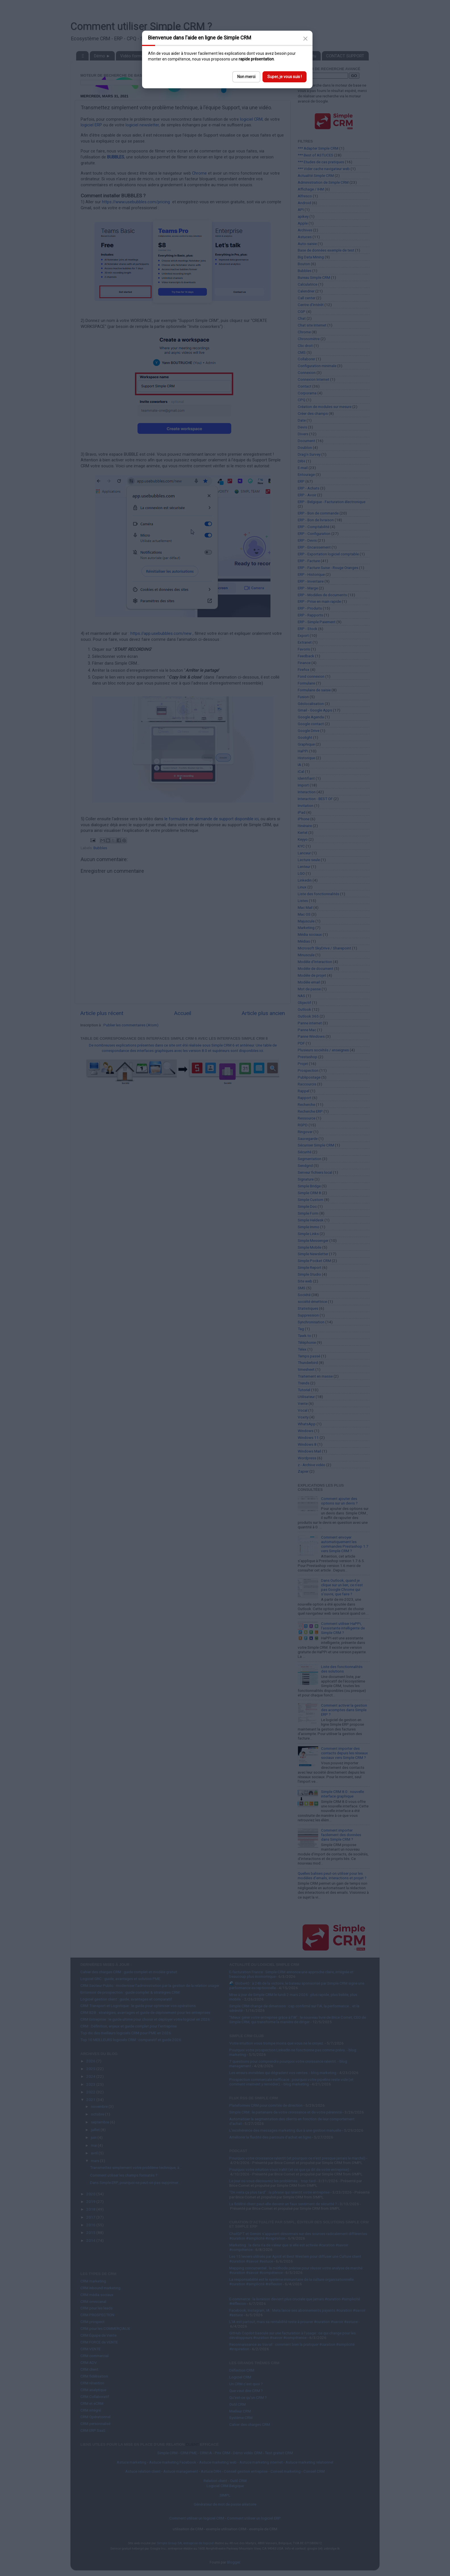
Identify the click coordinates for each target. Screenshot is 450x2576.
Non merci (246, 76)
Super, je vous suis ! (284, 76)
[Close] (305, 38)
